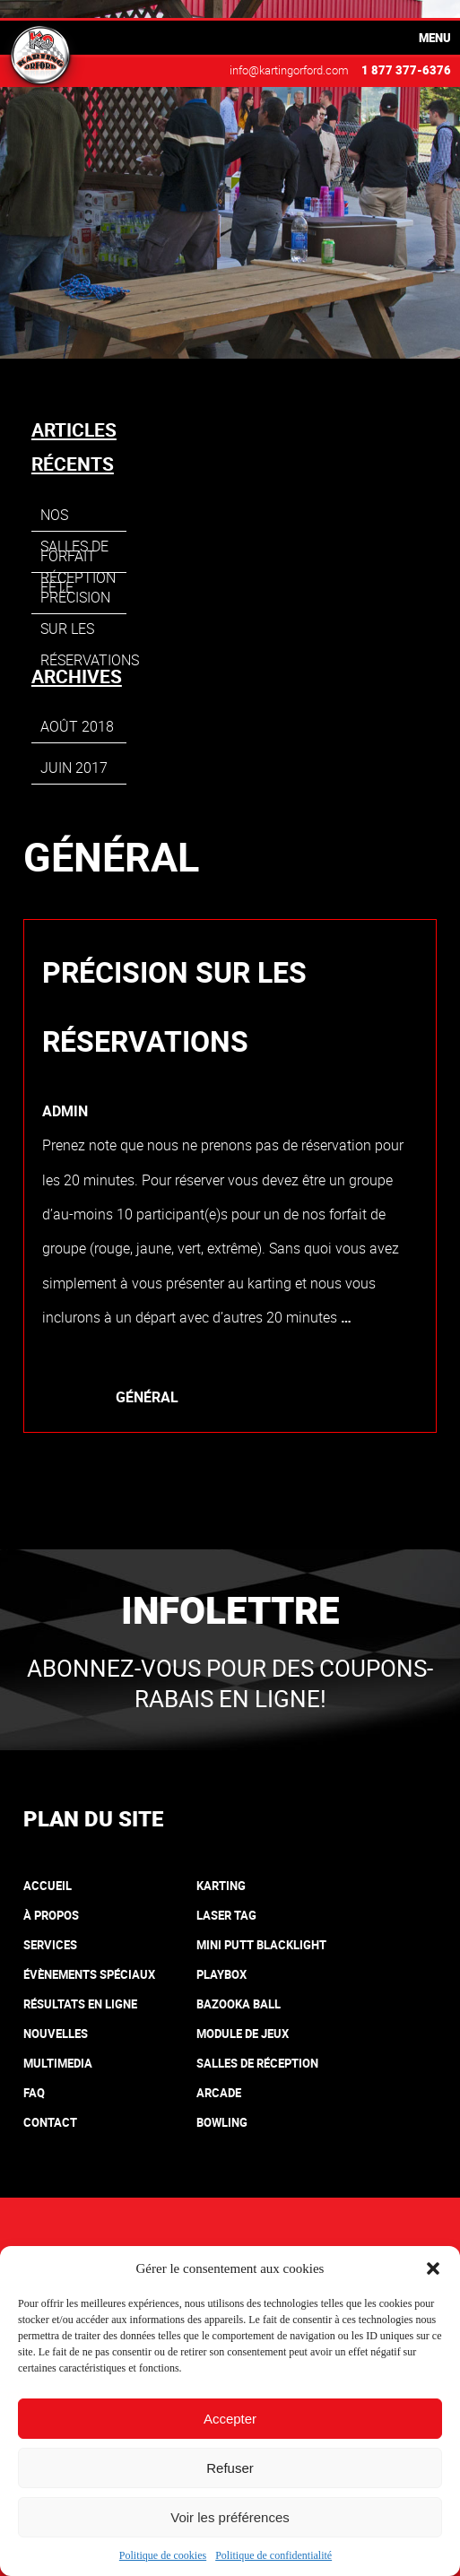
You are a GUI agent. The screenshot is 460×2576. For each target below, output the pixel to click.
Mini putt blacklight (261, 1945)
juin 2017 (74, 767)
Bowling (221, 2122)
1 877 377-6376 (406, 70)
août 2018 (77, 726)
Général (147, 1397)
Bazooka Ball (238, 2004)
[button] (433, 2268)
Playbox (221, 1974)
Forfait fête (68, 559)
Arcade (218, 2093)
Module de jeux (242, 2033)
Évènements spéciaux (89, 1974)
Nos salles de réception (78, 518)
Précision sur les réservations (174, 1006)
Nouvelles (55, 2033)
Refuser (230, 2468)
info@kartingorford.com (289, 70)
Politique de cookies (162, 2555)
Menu (435, 38)
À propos (51, 1915)
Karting (221, 1886)
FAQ (34, 2093)
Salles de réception (257, 2063)
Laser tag (226, 1915)
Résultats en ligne (80, 2004)
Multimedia (57, 2063)
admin (65, 1111)
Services (50, 1945)
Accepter (230, 2418)
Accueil (47, 1886)
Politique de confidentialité (273, 2555)
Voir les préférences (230, 2517)
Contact (50, 2122)
